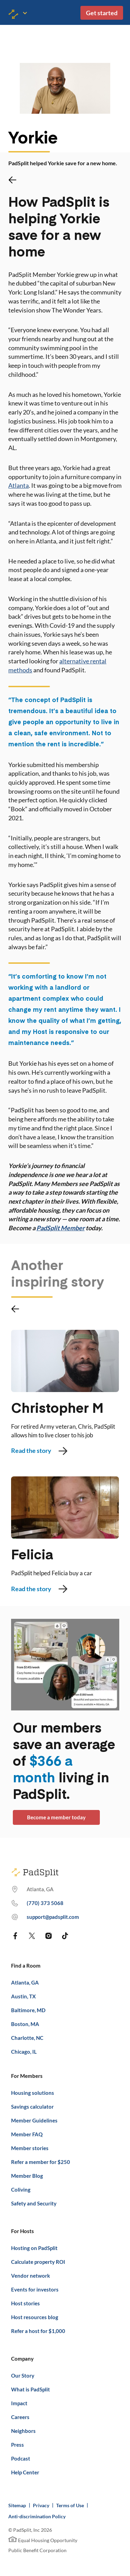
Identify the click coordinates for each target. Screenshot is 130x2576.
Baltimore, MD (28, 2010)
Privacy (41, 2505)
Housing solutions (32, 2093)
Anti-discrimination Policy (37, 2516)
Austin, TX (23, 1996)
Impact (19, 2403)
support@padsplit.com (53, 1917)
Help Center (25, 2472)
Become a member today (56, 1817)
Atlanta (18, 485)
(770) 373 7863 (45, 1903)
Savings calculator (32, 2106)
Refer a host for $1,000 (38, 2331)
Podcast (20, 2458)
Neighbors (23, 2431)
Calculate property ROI (38, 2262)
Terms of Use (70, 2505)
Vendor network (30, 2275)
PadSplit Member (60, 1228)
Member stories (30, 2148)
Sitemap (17, 2505)
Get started (102, 13)
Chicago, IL (24, 2051)
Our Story (22, 2375)
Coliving (21, 2189)
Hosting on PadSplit (34, 2248)
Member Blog (27, 2176)
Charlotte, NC (27, 2038)
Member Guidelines (34, 2120)
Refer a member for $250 (40, 2162)
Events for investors (35, 2289)
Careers (20, 2417)
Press (17, 2445)
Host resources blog (34, 2317)
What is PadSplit (30, 2389)
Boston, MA (25, 2024)
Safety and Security (34, 2203)
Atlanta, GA (25, 1982)
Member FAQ (27, 2134)
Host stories (25, 2303)
